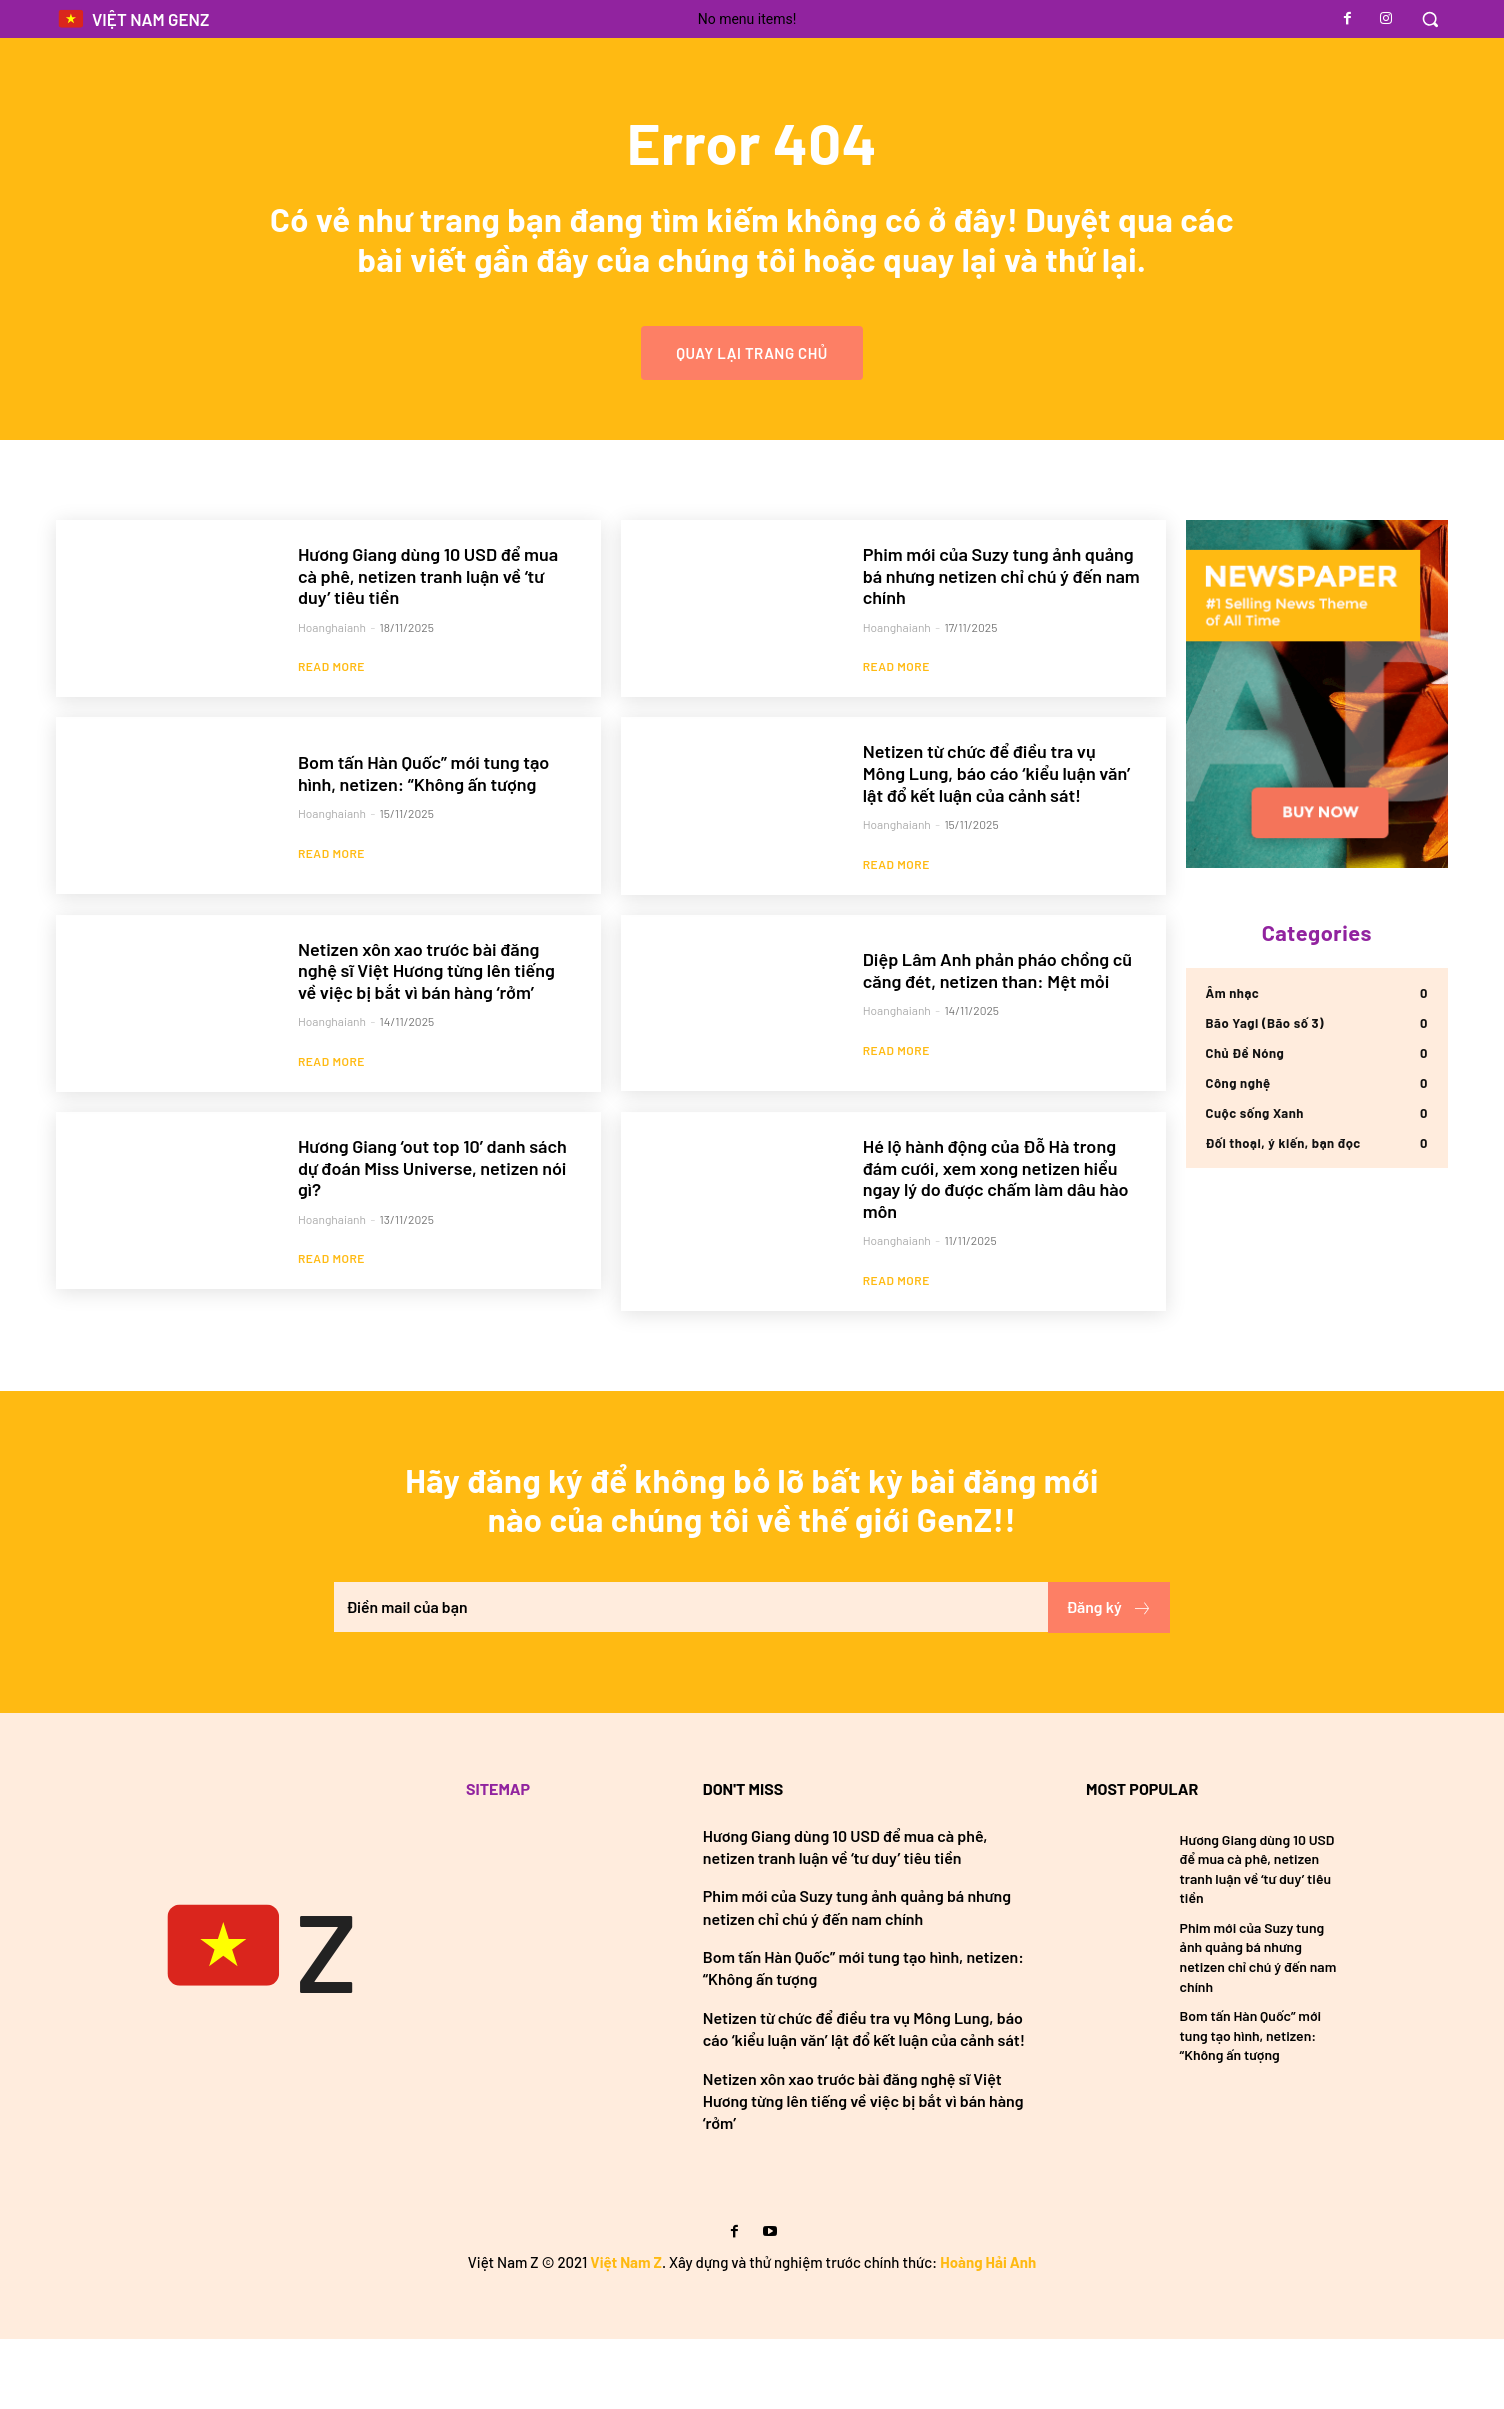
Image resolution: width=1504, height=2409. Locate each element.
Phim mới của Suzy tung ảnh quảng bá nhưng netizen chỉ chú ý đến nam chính (1001, 634)
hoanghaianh (332, 686)
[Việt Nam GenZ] (256, 2018)
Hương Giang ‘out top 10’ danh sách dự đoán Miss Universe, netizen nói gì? (432, 1228)
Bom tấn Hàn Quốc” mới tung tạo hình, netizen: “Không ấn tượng (423, 832)
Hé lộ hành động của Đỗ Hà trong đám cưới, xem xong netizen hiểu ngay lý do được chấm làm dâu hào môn (996, 1239)
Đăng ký (1109, 1676)
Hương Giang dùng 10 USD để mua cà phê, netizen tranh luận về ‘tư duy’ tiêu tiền (428, 634)
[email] (690, 1676)
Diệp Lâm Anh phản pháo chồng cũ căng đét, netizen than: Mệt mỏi (997, 1030)
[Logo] (132, 19)
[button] (1430, 19)
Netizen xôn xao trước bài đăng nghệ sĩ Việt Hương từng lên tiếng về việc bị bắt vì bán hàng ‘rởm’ (426, 1030)
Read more (331, 726)
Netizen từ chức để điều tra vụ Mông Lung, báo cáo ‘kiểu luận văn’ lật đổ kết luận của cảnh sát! (997, 832)
